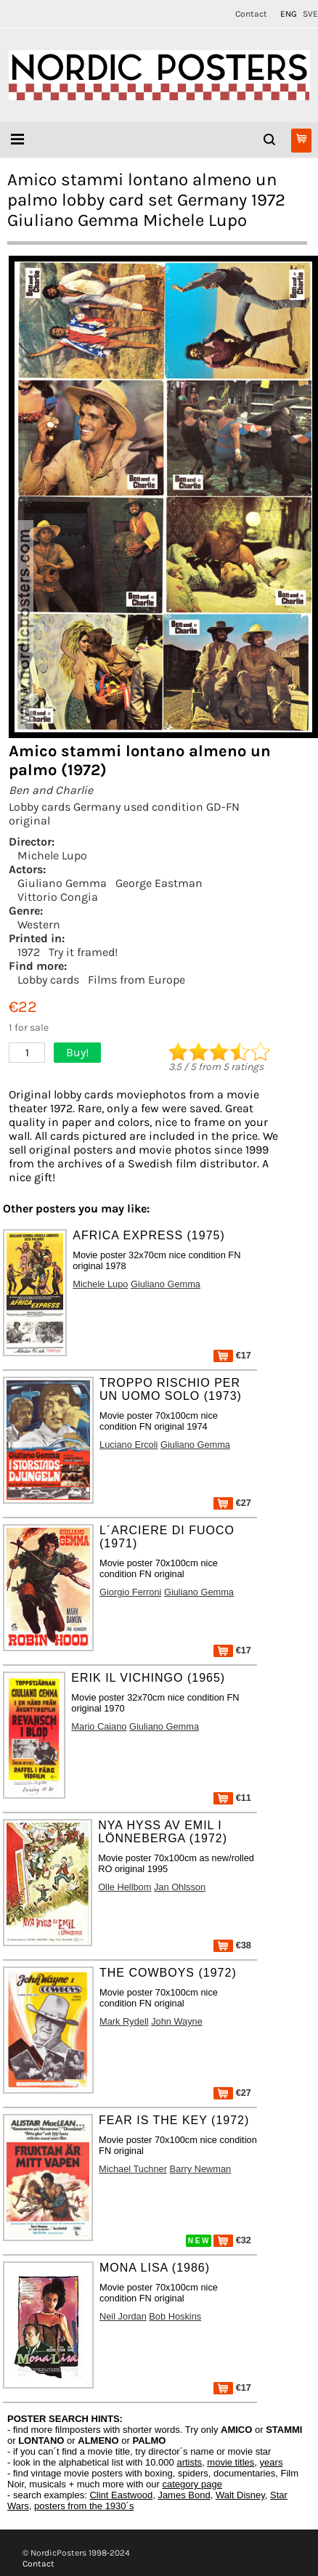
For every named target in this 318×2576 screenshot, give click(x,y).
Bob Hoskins (175, 2316)
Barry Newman (201, 2168)
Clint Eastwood (120, 2495)
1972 (28, 952)
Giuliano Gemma (62, 883)
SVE (310, 14)
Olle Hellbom (124, 1887)
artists (189, 2462)
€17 (232, 1355)
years (271, 2462)
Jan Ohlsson (179, 1887)
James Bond (184, 2495)
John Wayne (177, 2021)
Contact (251, 14)
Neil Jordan (123, 2316)
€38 (232, 1945)
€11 (232, 1797)
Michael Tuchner (133, 2168)
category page (191, 2484)
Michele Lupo (52, 855)
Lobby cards (48, 980)
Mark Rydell (124, 2021)
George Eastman (159, 883)
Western (38, 924)
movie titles (230, 2462)
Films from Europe (136, 980)
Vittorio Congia (57, 897)
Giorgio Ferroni (130, 1592)
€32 (232, 2240)
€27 (232, 1502)
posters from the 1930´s (84, 2505)
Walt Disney (240, 2495)
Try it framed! (83, 952)
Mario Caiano (98, 1726)
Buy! (77, 1052)
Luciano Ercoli (128, 1444)
